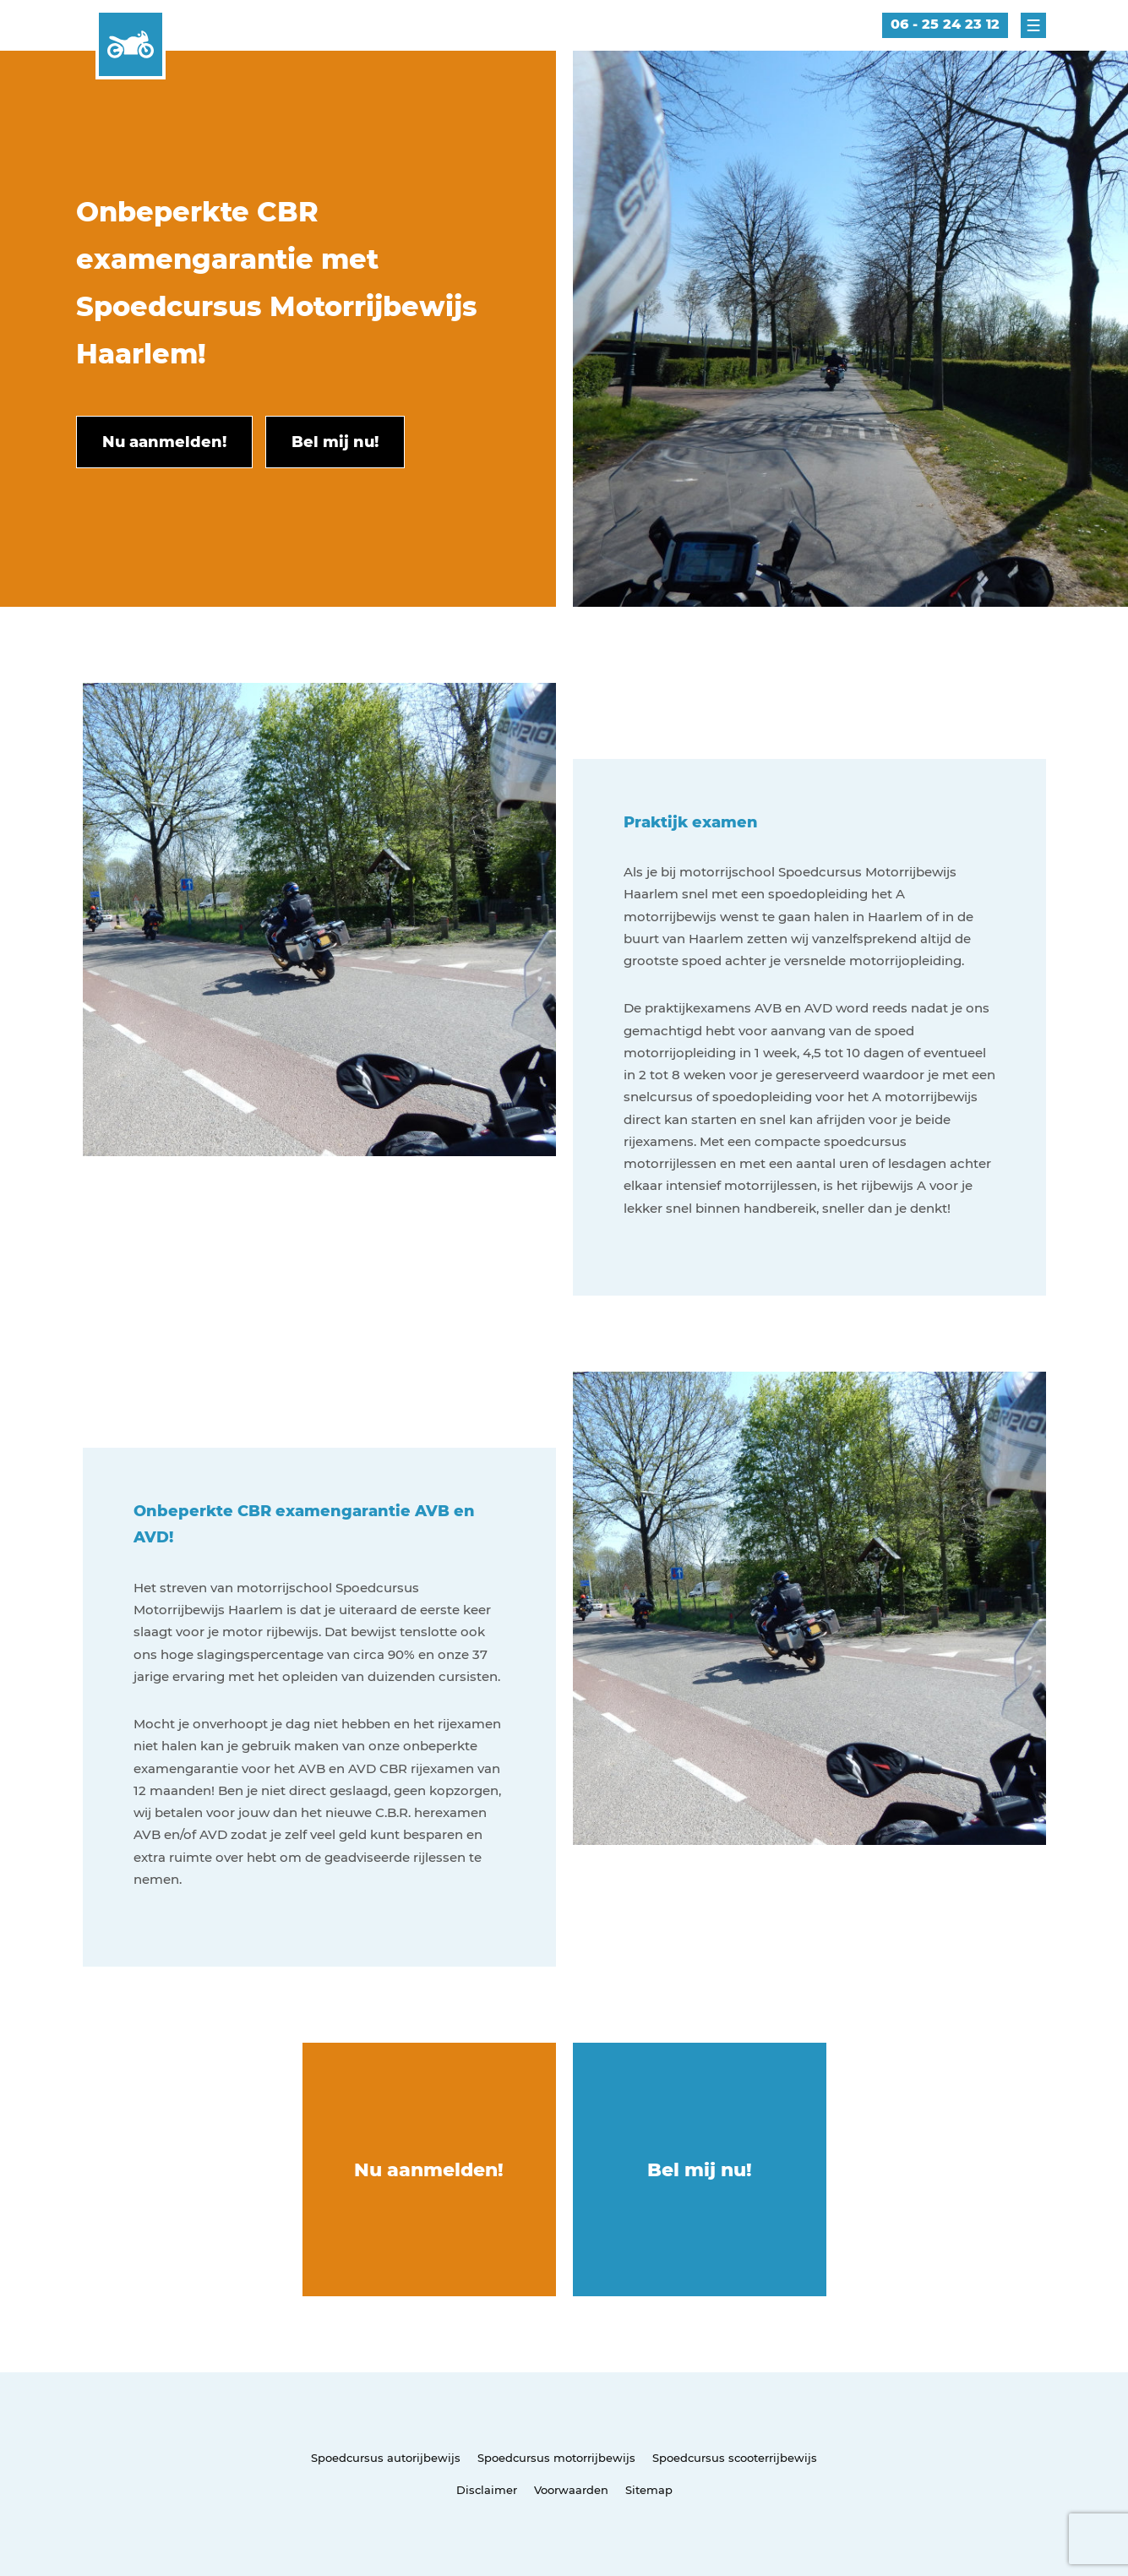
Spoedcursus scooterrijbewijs (734, 2457)
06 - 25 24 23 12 (945, 24)
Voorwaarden (571, 2490)
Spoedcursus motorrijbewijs (556, 2457)
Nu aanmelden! (429, 2169)
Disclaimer (486, 2490)
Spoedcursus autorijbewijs (385, 2457)
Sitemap (649, 2490)
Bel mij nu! (699, 2169)
